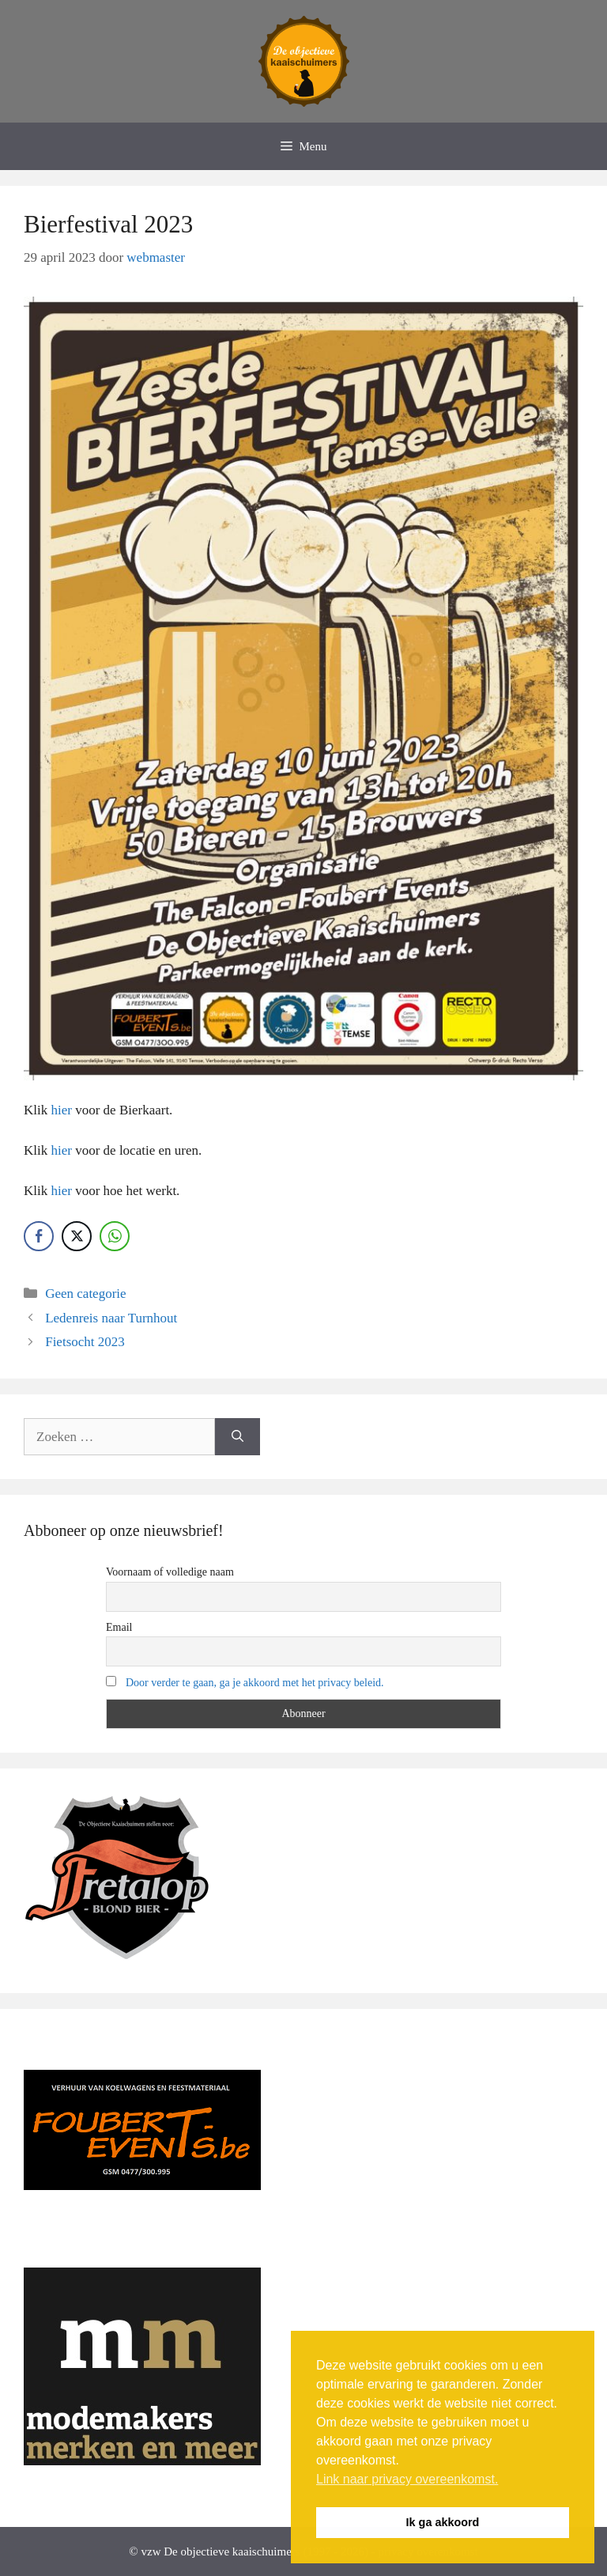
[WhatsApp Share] (115, 1236)
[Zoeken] (237, 1437)
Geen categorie (85, 1293)
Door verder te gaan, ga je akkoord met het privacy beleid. (255, 1683)
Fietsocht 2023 (85, 1341)
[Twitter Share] (77, 1236)
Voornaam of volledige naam (170, 1572)
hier (61, 1110)
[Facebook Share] (39, 1236)
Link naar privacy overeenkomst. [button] (407, 2479)
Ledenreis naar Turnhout (111, 1318)
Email (119, 1627)
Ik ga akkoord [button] (443, 2522)
